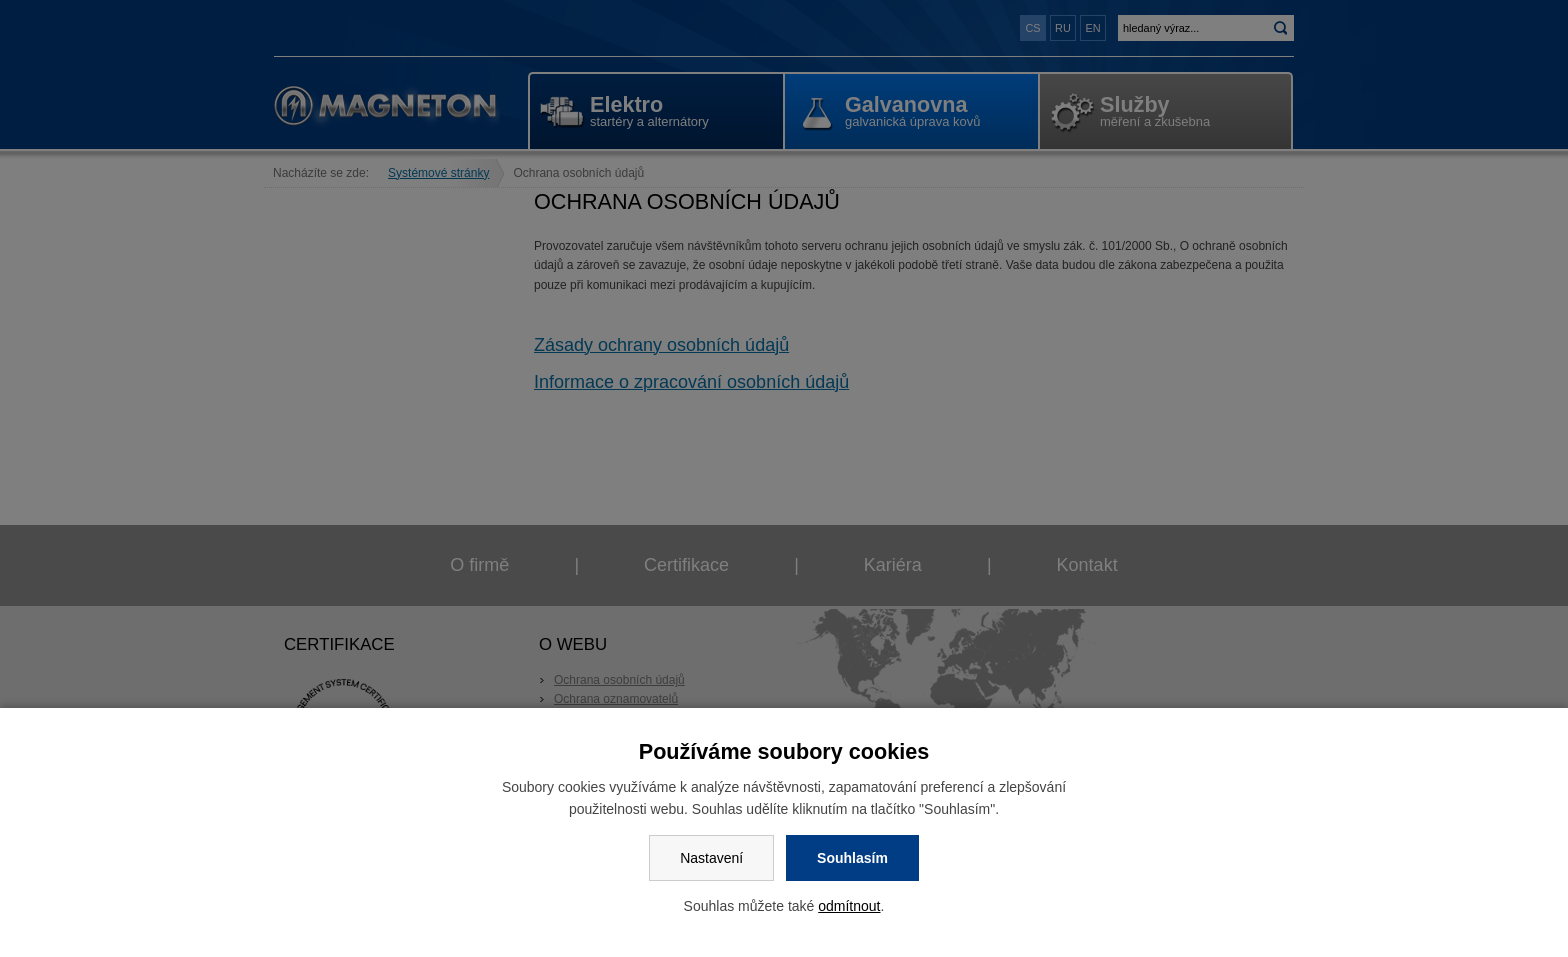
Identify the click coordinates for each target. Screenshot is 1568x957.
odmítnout (849, 906)
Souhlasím (852, 858)
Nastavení (711, 858)
